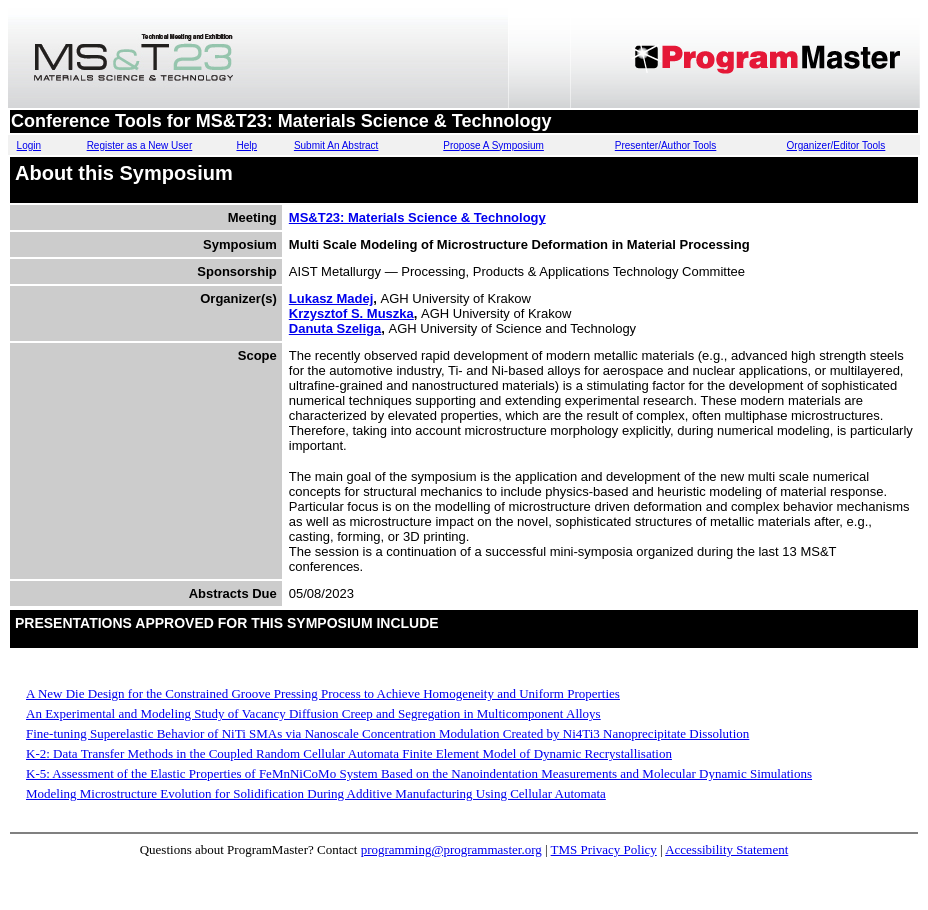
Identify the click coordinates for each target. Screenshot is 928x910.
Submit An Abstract (336, 145)
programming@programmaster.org (451, 849)
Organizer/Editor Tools (836, 145)
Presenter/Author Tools (666, 145)
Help (246, 145)
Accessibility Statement (726, 849)
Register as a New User (140, 145)
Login (29, 145)
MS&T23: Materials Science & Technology (417, 217)
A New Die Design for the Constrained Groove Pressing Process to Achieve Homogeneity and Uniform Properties (323, 693)
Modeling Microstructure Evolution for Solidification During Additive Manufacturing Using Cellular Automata (316, 793)
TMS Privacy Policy (604, 849)
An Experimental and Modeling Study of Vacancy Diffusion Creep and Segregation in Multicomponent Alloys (313, 713)
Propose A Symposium (493, 145)
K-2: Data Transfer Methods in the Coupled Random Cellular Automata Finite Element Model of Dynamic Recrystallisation (349, 753)
